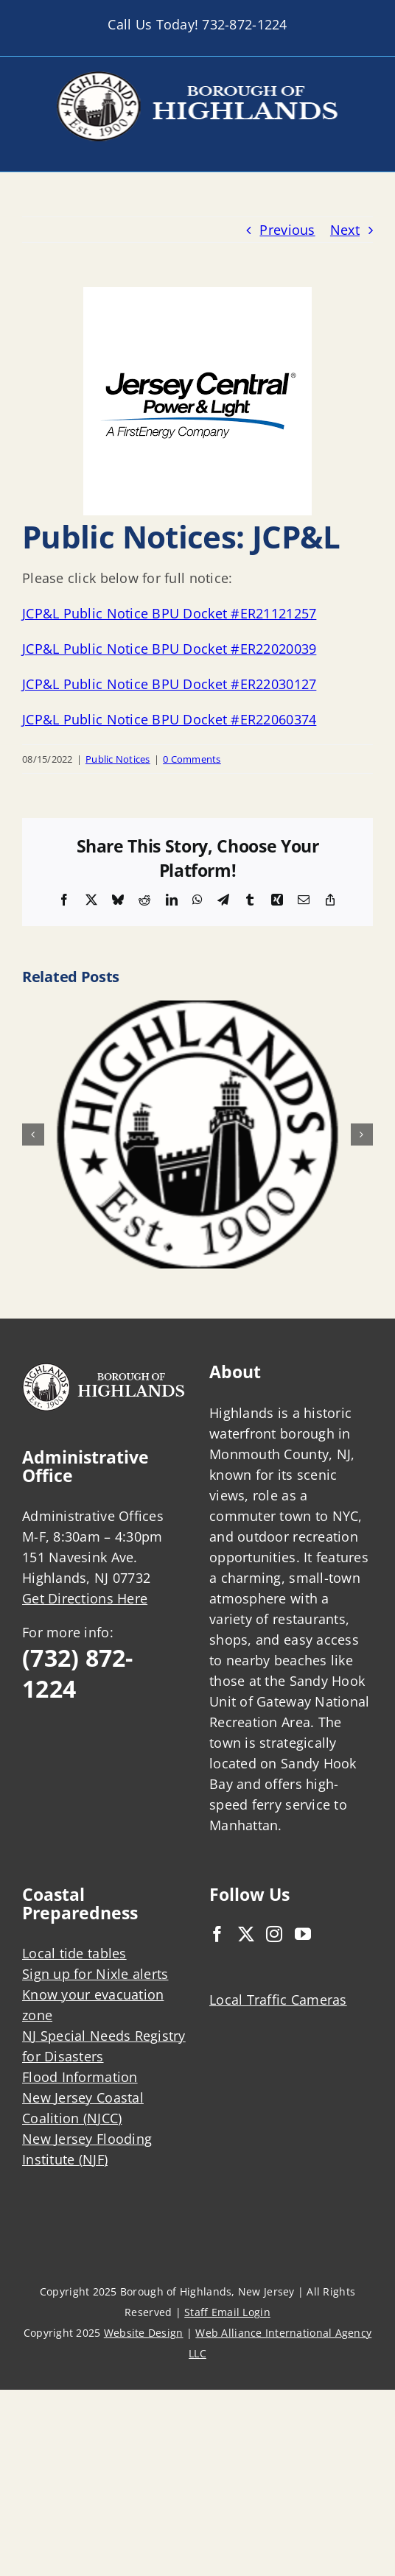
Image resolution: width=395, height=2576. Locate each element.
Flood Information (80, 2077)
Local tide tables (74, 1953)
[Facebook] (217, 1934)
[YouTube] (303, 1934)
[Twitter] (246, 1934)
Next (345, 230)
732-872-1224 (244, 24)
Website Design (143, 2333)
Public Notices (117, 759)
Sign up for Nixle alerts (95, 1974)
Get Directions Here (84, 1598)
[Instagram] (274, 1934)
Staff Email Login (227, 2312)
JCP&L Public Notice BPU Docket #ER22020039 (169, 648)
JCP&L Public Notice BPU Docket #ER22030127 (169, 684)
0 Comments (192, 759)
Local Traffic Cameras (278, 1999)
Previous (287, 230)
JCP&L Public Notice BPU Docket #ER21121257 (169, 613)
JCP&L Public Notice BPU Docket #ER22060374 (169, 719)
